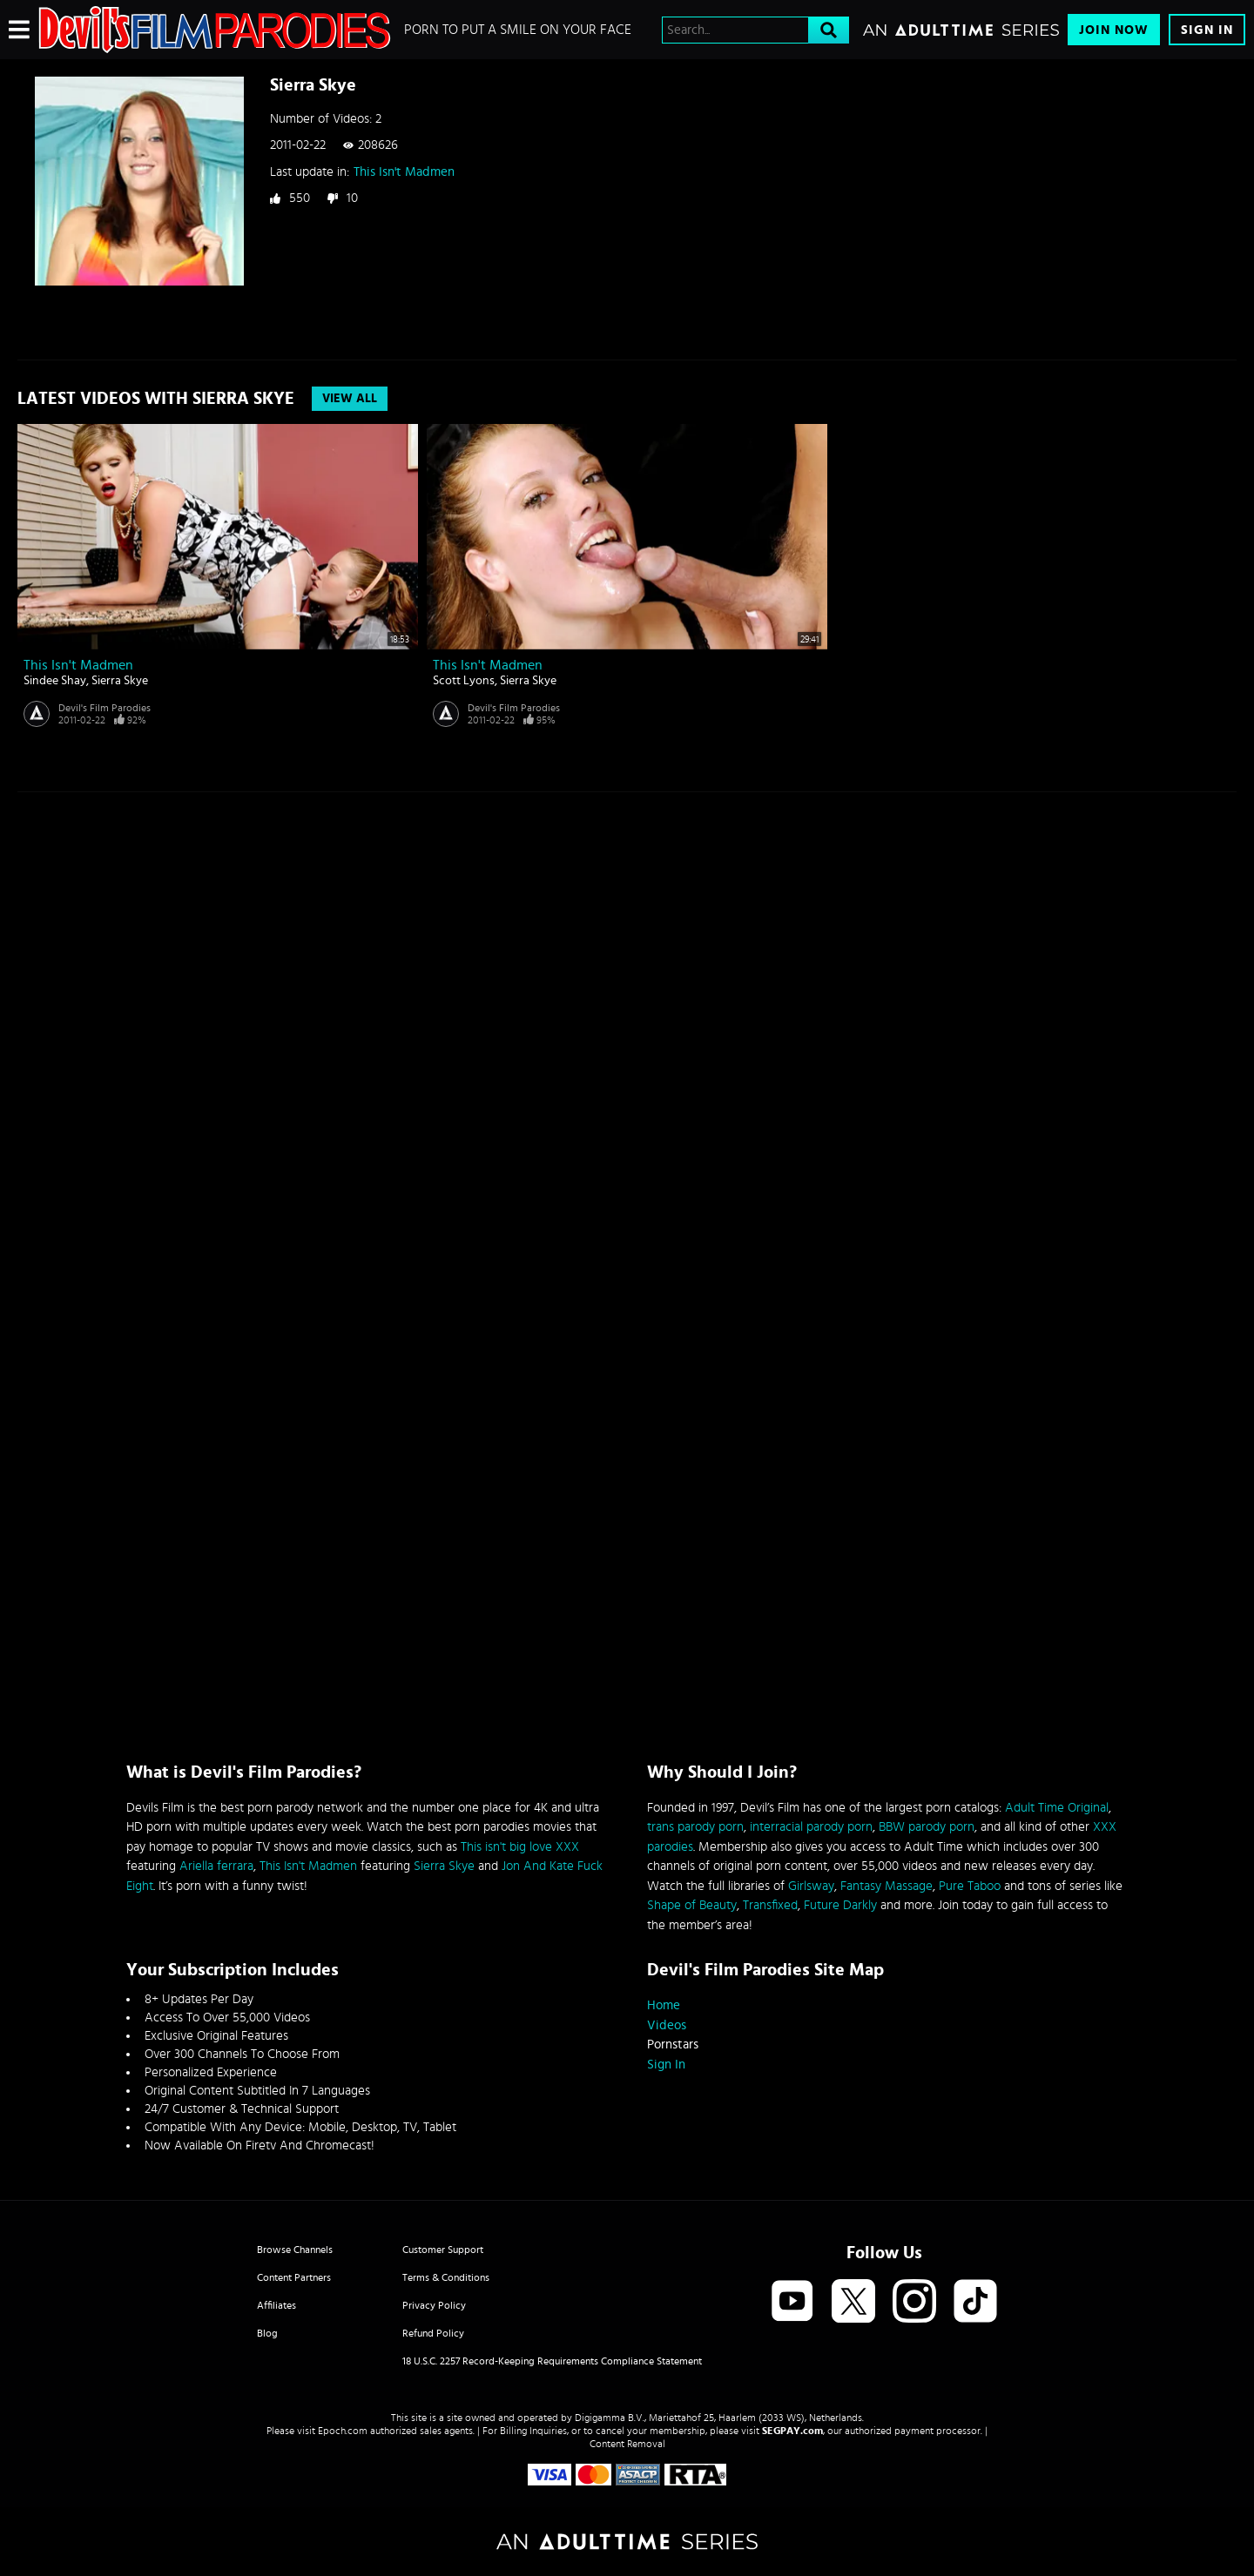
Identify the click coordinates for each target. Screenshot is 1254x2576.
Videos (666, 2025)
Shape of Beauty (692, 1905)
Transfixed (770, 1905)
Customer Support (442, 2249)
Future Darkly (840, 1905)
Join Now (1114, 30)
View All (349, 399)
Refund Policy (433, 2333)
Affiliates (276, 2305)
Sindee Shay (55, 681)
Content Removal (627, 2443)
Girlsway (811, 1886)
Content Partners (294, 2277)
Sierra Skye (119, 681)
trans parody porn (695, 1826)
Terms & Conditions (445, 2277)
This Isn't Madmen (404, 171)
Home (663, 2005)
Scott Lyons (464, 681)
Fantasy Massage (886, 1886)
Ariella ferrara (216, 1866)
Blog (267, 2333)
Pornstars (672, 2044)
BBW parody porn (926, 1826)
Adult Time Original (1057, 1807)
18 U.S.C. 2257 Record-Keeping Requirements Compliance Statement (552, 2361)
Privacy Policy (434, 2305)
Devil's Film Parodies (104, 708)
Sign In (1207, 30)
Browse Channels (295, 2249)
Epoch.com (342, 2430)
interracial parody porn (811, 1826)
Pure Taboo (970, 1886)
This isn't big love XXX (520, 1846)
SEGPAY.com (792, 2430)
